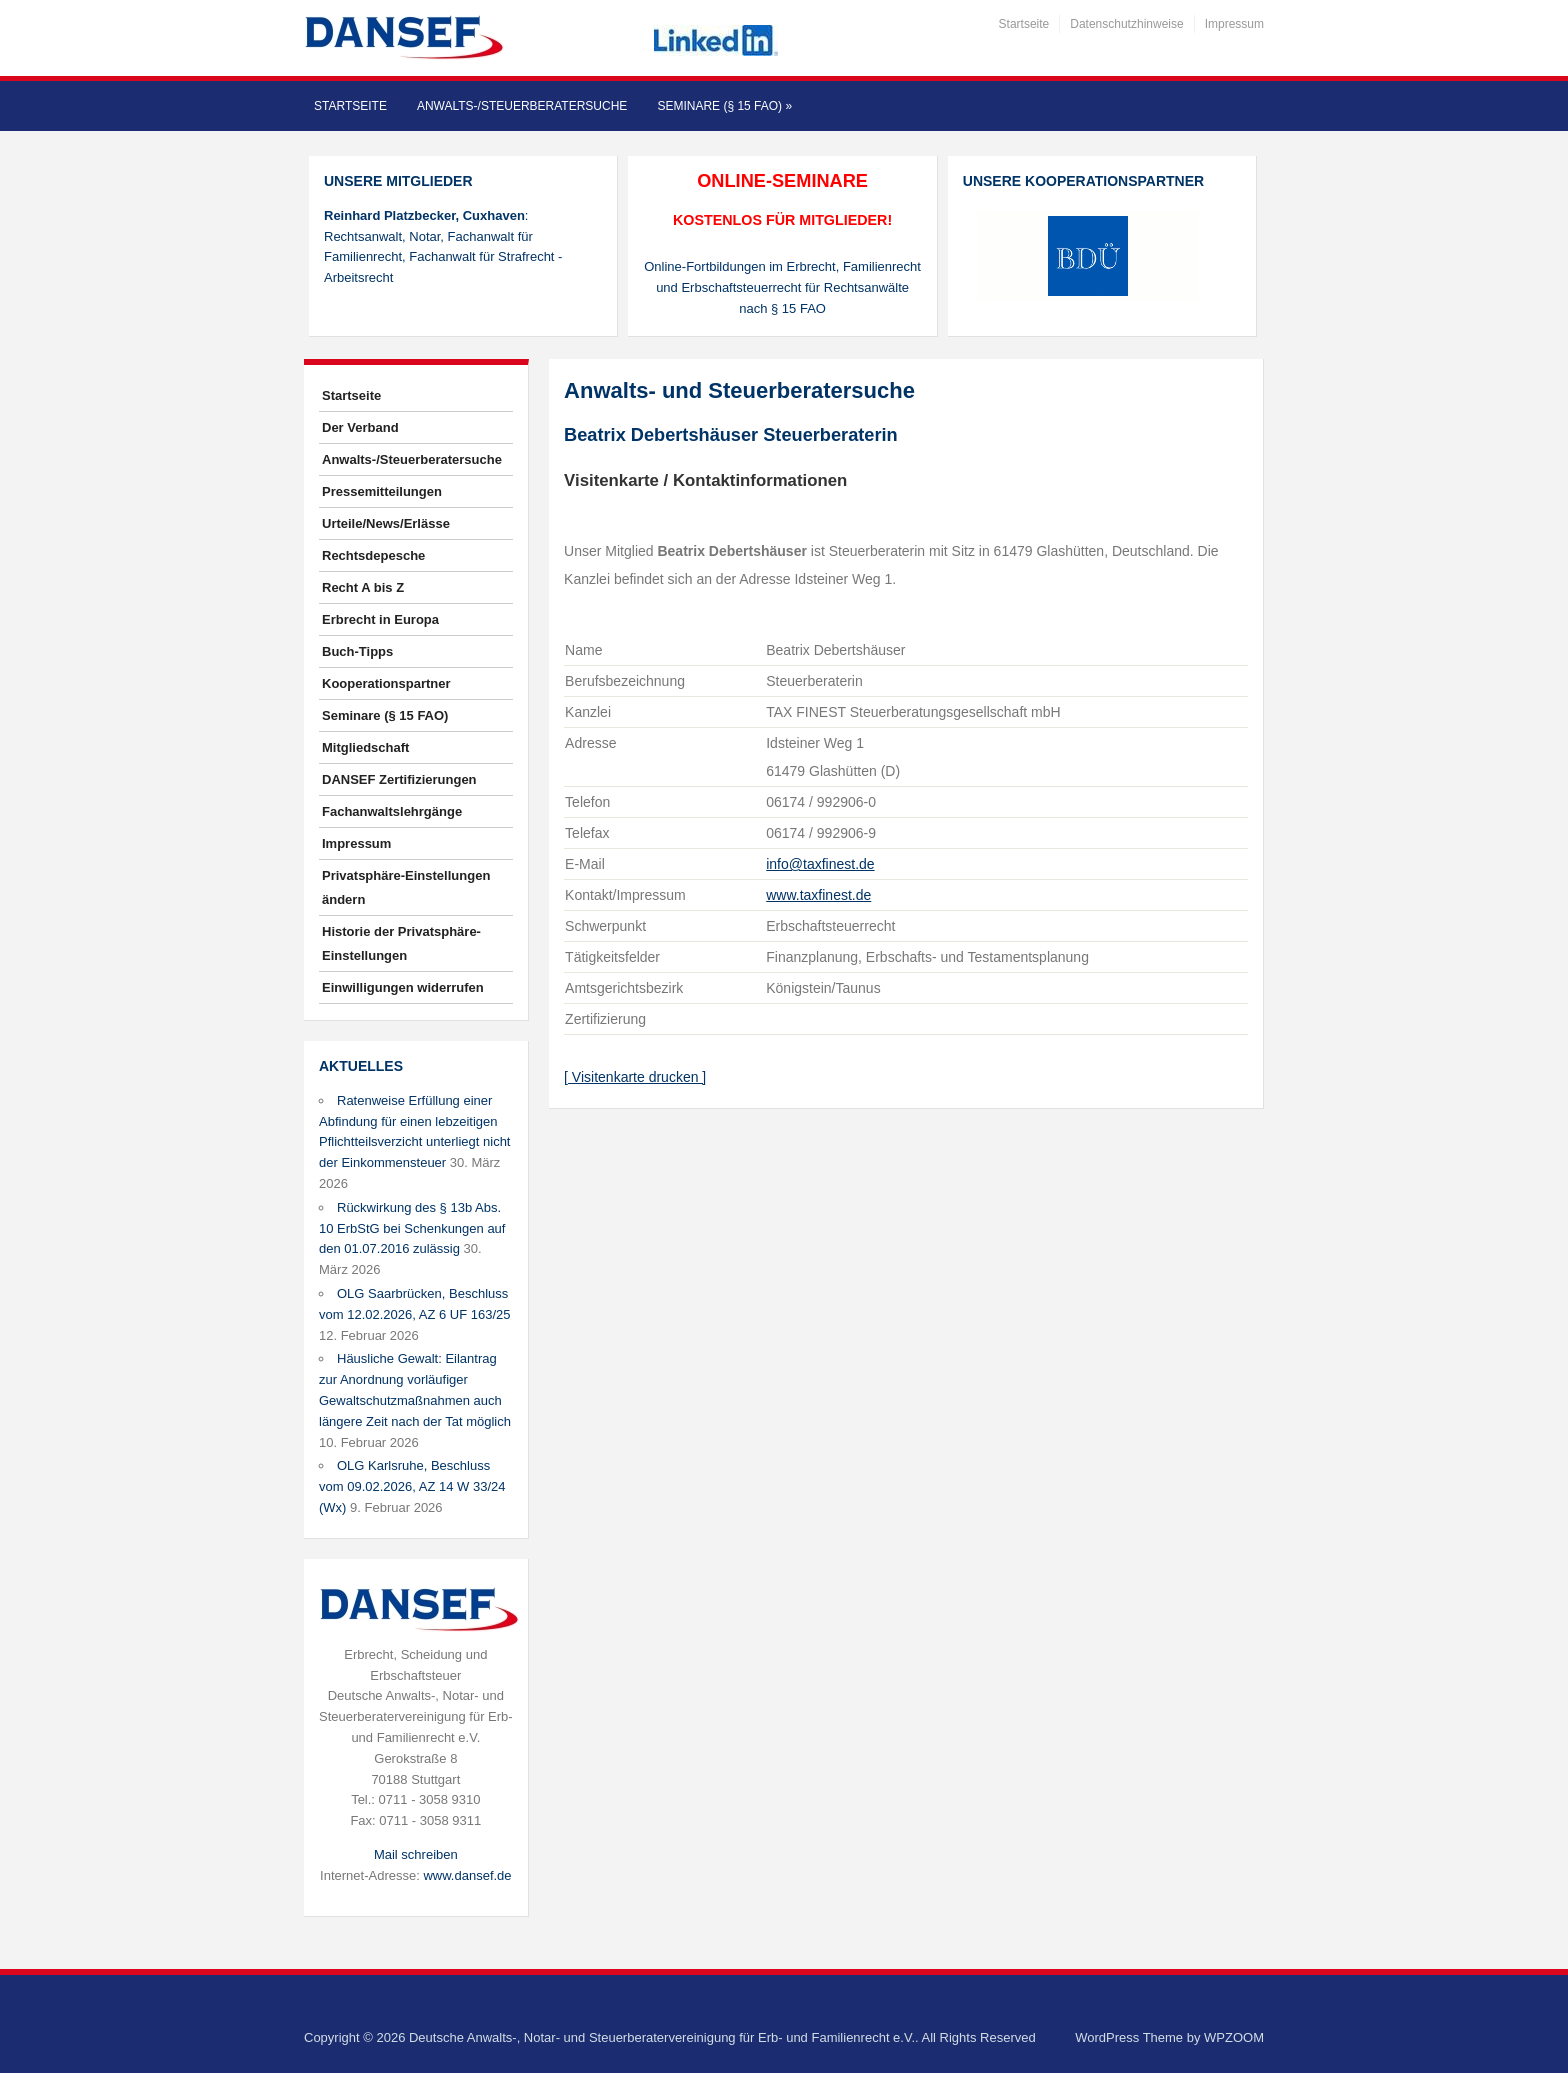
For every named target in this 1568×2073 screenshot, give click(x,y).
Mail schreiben (416, 1854)
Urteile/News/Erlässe (386, 523)
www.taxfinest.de (818, 895)
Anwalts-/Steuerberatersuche (522, 106)
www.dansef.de (467, 1875)
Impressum (1234, 24)
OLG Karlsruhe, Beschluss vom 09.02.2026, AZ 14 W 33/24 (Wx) (412, 1486)
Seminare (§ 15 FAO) (724, 106)
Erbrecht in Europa (380, 619)
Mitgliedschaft (365, 747)
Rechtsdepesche (373, 555)
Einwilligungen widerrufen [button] (403, 987)
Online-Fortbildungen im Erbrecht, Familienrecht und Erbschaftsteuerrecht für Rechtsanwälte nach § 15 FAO (782, 287)
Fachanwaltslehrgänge (392, 811)
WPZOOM (1234, 2037)
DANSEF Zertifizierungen (399, 779)
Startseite (1024, 24)
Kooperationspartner (386, 683)
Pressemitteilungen (382, 491)
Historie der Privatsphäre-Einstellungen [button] (401, 943)
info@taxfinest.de (820, 864)
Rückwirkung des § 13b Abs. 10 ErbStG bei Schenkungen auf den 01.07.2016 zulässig (412, 1228)
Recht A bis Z (363, 587)
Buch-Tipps (357, 651)
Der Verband (360, 427)
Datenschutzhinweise (1126, 24)
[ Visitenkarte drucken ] (635, 1077)
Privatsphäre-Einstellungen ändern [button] (406, 887)
